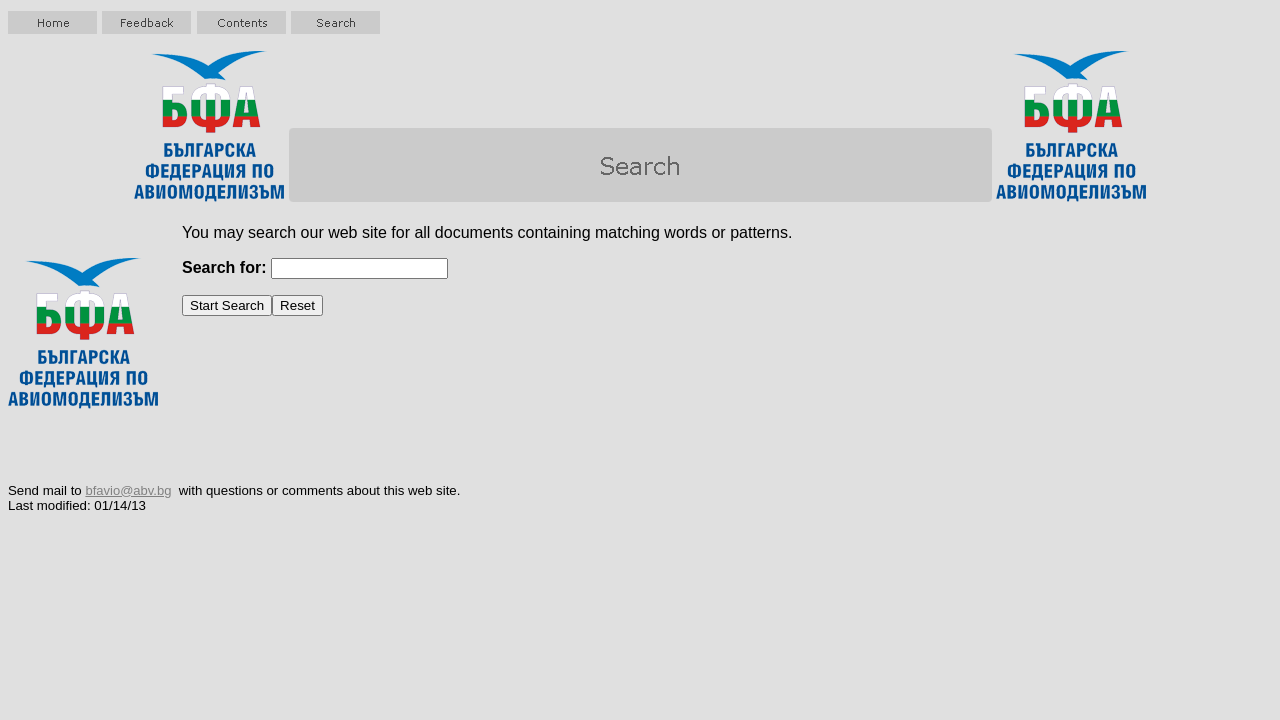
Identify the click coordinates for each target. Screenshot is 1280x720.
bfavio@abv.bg (128, 490)
